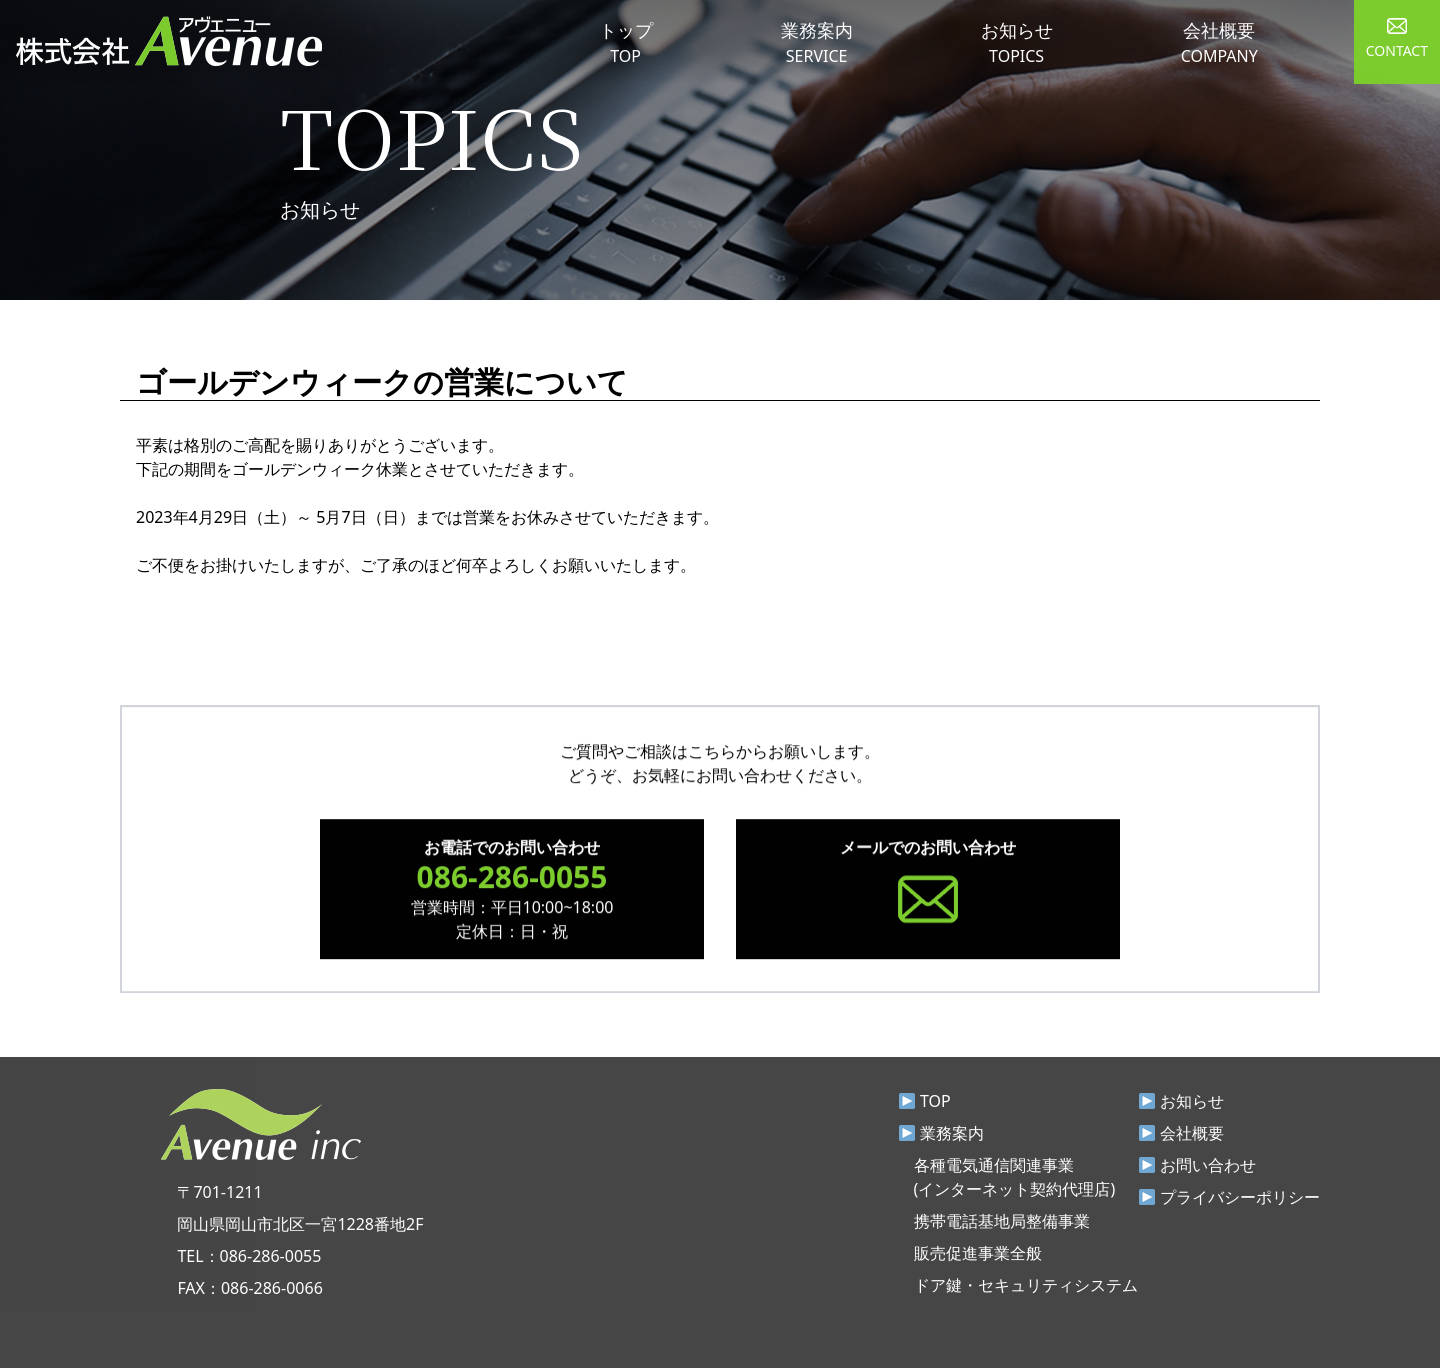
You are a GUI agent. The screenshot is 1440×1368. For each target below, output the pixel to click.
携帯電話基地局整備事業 (1002, 1221)
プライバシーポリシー (1229, 1197)
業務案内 (941, 1133)
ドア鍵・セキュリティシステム (1026, 1285)
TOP (925, 1101)
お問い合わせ (1197, 1165)
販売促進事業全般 (978, 1253)
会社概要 (1181, 1133)
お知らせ (1181, 1101)
